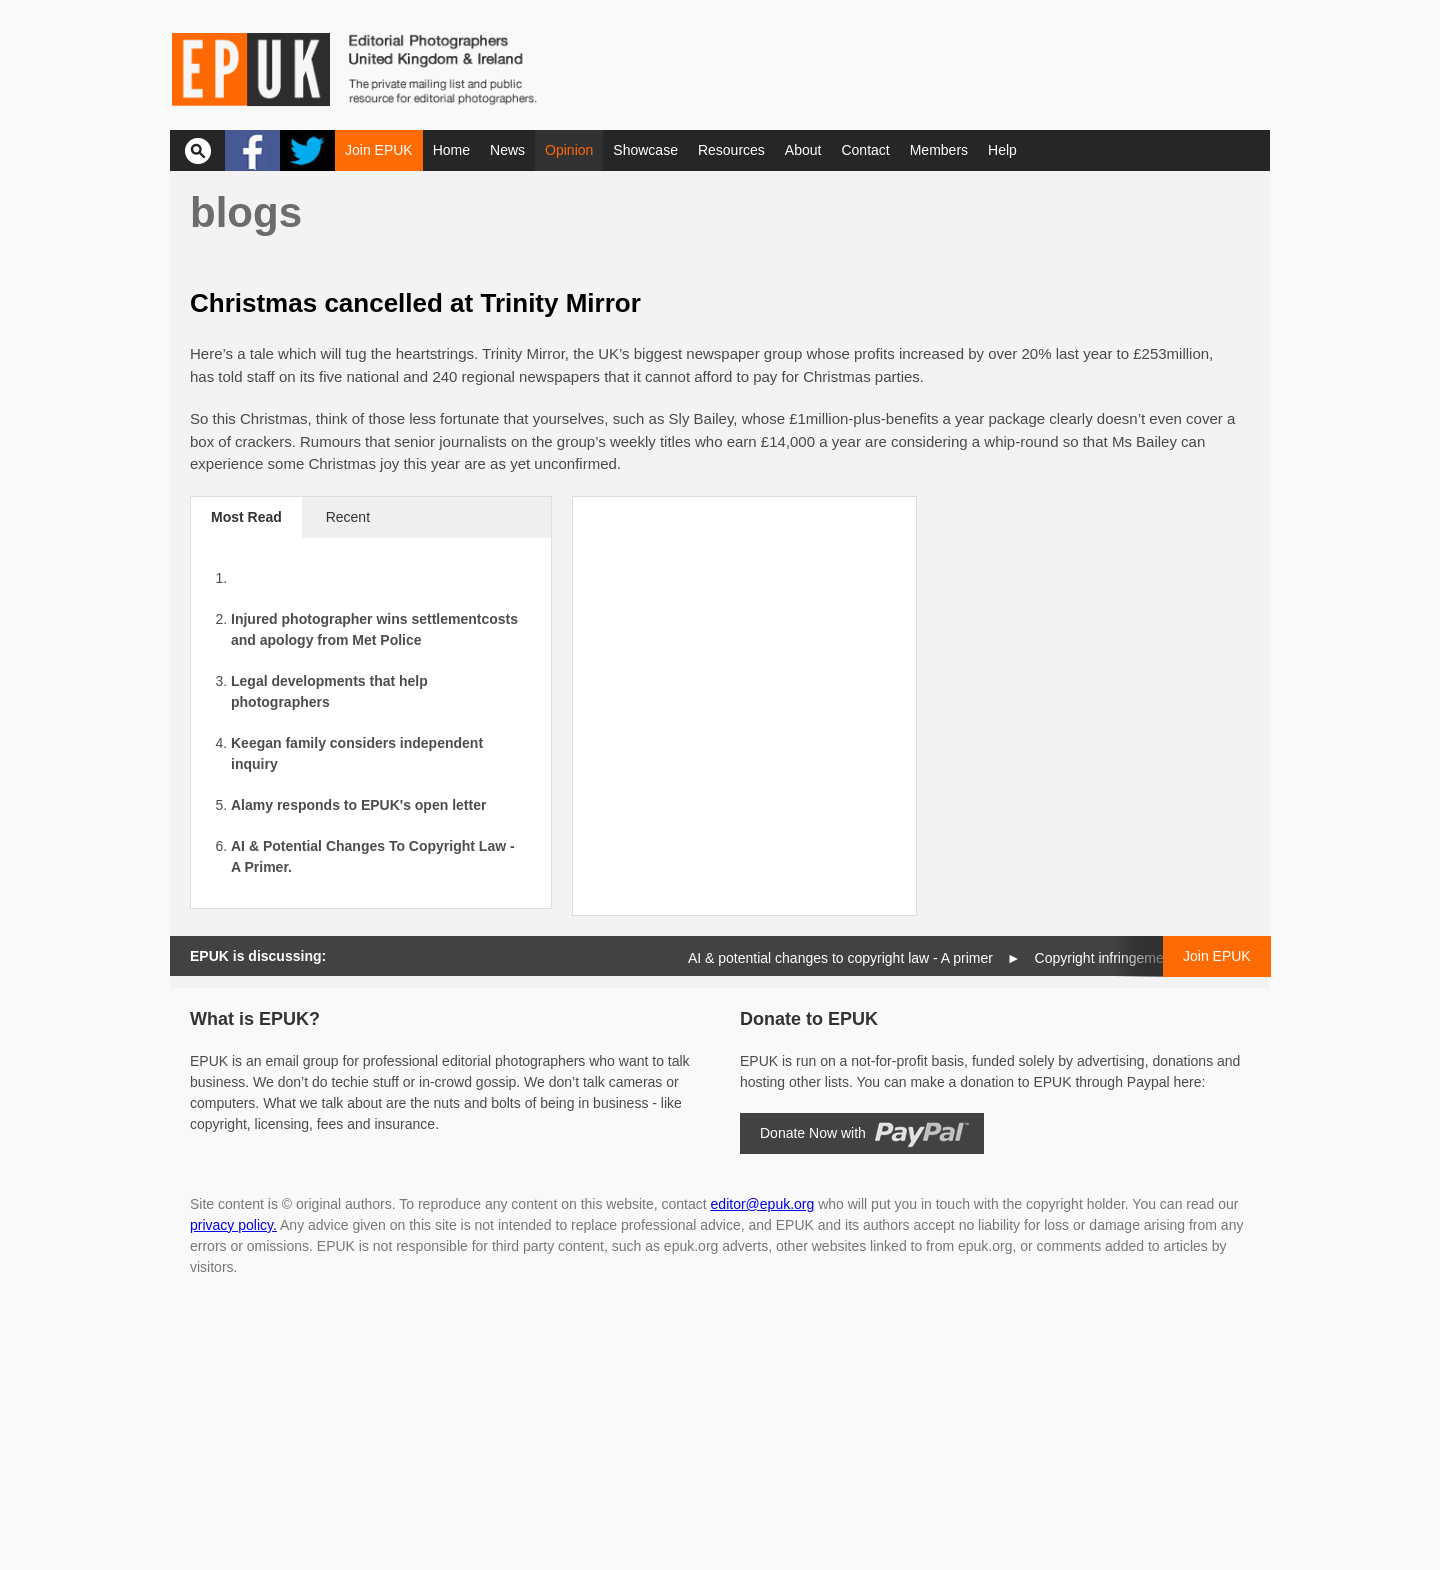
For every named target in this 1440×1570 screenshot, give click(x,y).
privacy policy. (233, 1225)
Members (939, 150)
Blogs (246, 212)
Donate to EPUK (809, 1019)
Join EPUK (379, 150)
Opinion (569, 150)
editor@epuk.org (763, 1204)
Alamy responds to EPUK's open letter (358, 805)
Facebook (252, 150)
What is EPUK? (255, 1019)
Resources (731, 150)
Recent (348, 517)
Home (451, 150)
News (507, 150)
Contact (865, 150)
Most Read (246, 517)
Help (1002, 150)
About (803, 150)
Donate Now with (813, 1133)
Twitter (307, 150)
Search (197, 150)
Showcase (645, 150)
